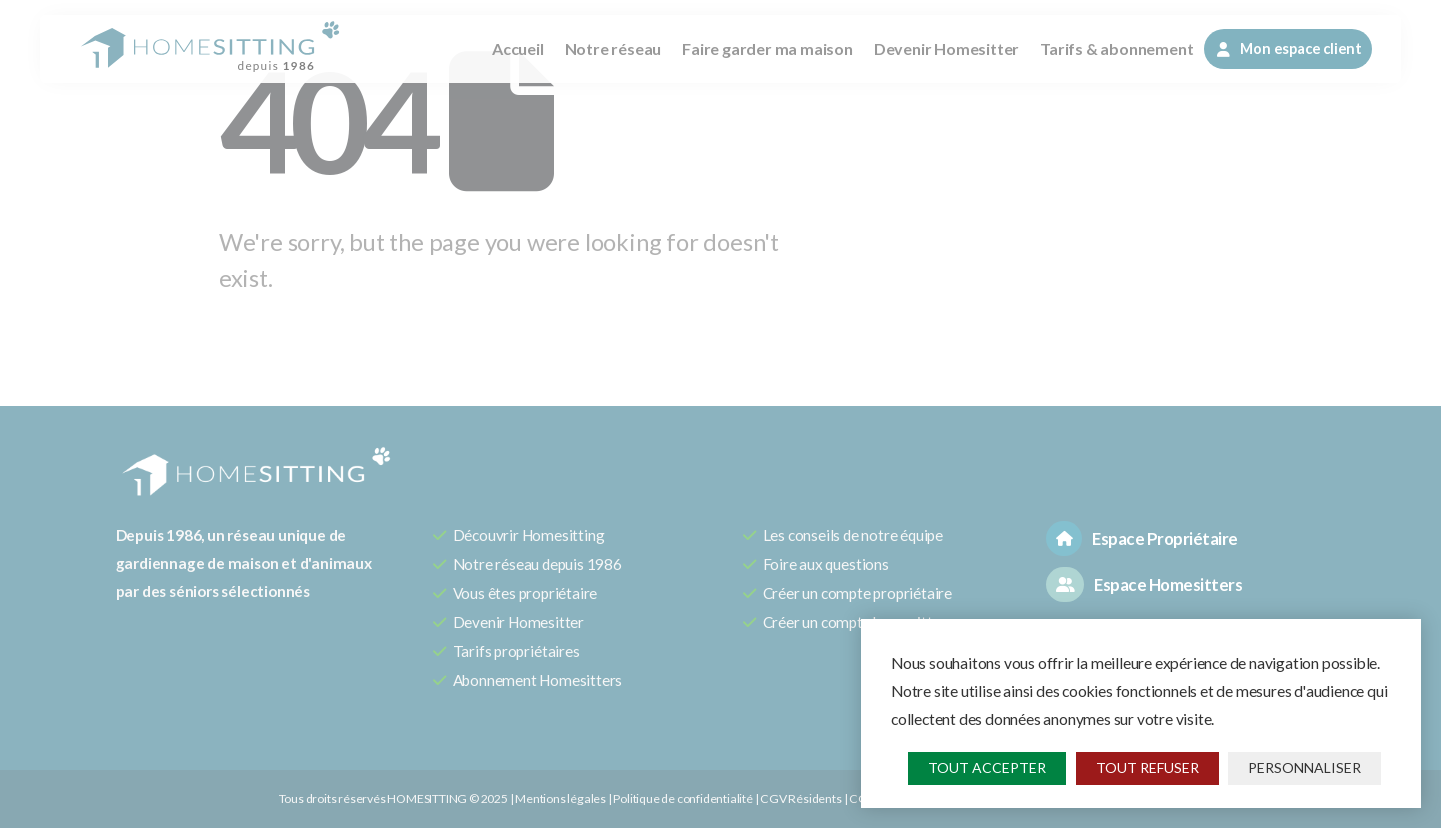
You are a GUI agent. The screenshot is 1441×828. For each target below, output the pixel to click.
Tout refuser (1147, 767)
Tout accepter (987, 767)
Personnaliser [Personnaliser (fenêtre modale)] (1304, 767)
